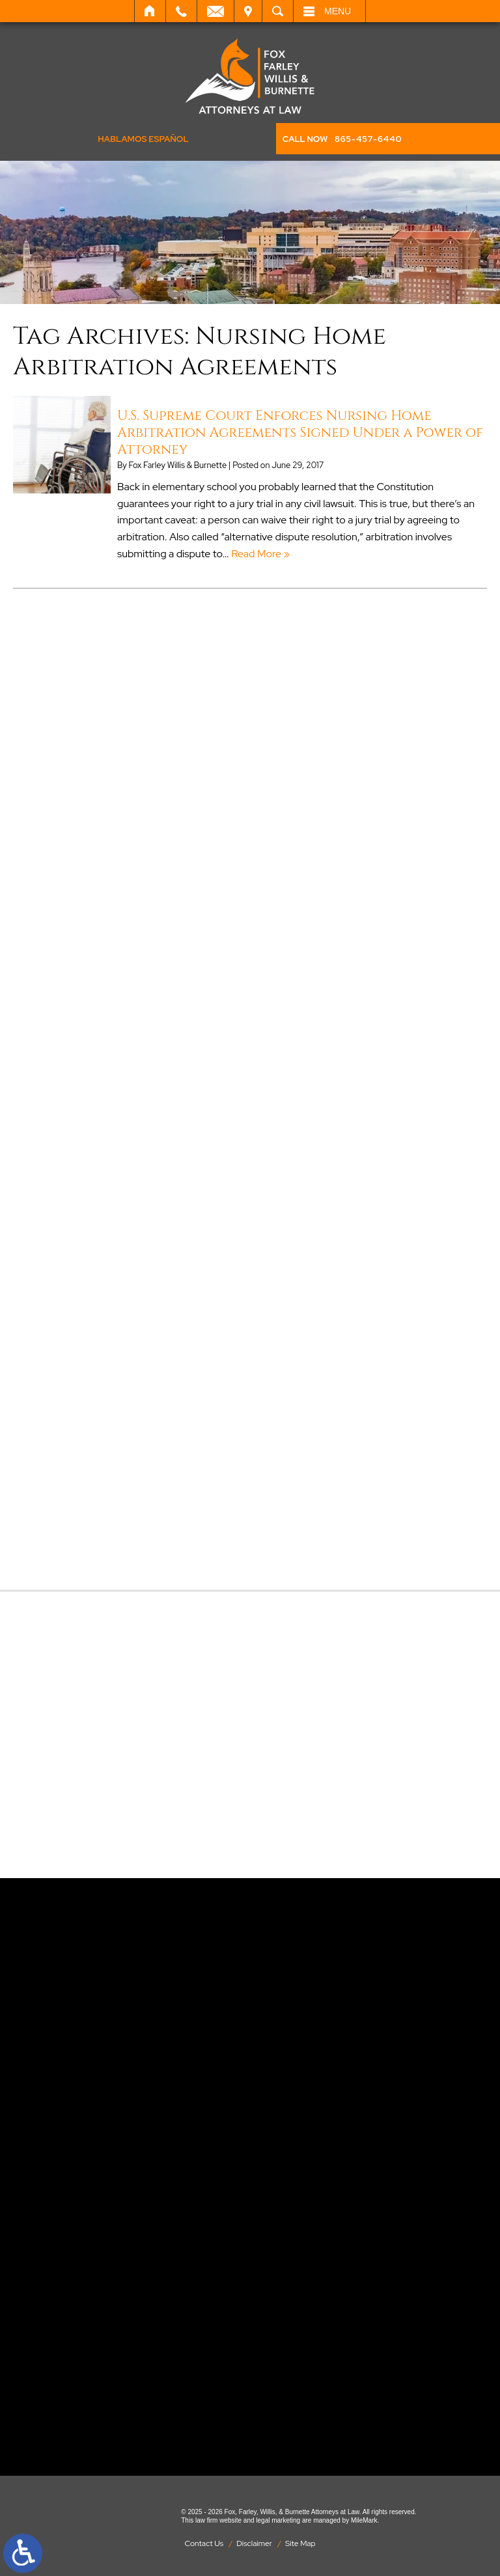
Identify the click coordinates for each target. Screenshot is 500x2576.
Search (277, 11)
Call (181, 11)
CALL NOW (342, 139)
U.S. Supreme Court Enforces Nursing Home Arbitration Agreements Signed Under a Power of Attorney (300, 433)
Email (215, 11)
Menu (337, 11)
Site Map (300, 2543)
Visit (248, 11)
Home (150, 11)
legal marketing (278, 2520)
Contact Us (203, 2543)
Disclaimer (254, 2543)
